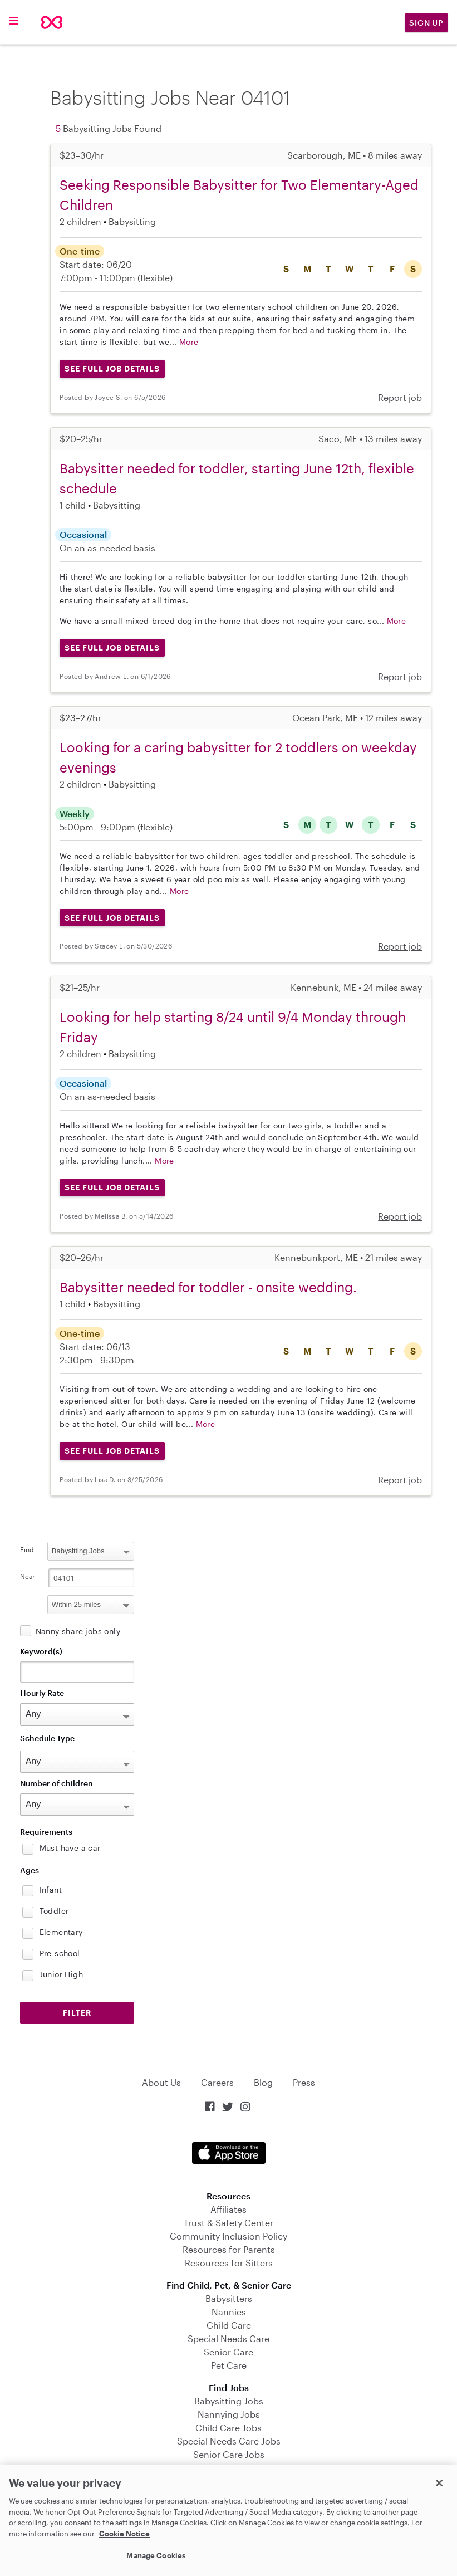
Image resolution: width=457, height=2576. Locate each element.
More (189, 341)
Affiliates (228, 2209)
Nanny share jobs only (78, 1631)
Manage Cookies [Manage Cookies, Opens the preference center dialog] (156, 2555)
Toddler (54, 1910)
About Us (161, 2082)
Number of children (56, 1783)
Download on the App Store (229, 2153)
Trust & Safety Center (228, 2222)
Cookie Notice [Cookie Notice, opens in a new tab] (124, 2533)
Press (304, 2082)
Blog (263, 2082)
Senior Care (228, 2352)
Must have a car (70, 1847)
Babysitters (228, 2298)
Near (27, 1576)
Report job (400, 397)
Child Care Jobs (228, 2427)
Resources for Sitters (229, 2262)
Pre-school (60, 1953)
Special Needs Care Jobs (229, 2441)
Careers (217, 2082)
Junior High (61, 1974)
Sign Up (426, 22)
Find (27, 1549)
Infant (51, 1889)
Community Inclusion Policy (228, 2236)
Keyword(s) (41, 1651)
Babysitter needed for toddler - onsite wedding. (208, 1287)
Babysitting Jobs (228, 2401)
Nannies (229, 2311)
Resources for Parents (229, 2249)
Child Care (229, 2325)
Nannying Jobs (229, 2414)
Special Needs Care (228, 2338)
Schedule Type (47, 1738)
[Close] (439, 2483)
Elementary (61, 1932)
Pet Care (229, 2365)
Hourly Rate (42, 1693)
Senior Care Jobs (228, 2454)
